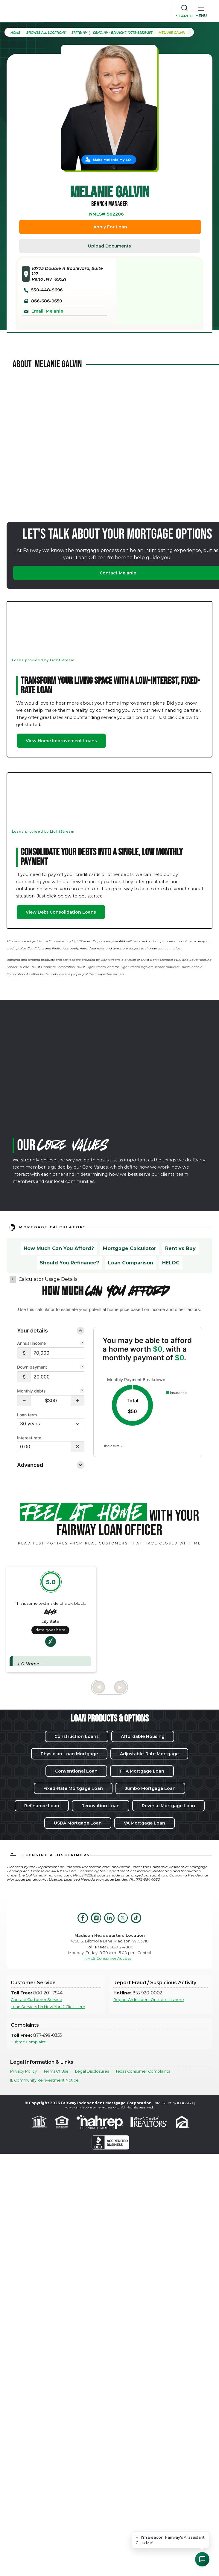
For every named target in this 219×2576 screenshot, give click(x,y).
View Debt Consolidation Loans (61, 912)
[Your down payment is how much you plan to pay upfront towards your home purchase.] (82, 1367)
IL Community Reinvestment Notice (44, 2080)
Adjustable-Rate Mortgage (149, 1753)
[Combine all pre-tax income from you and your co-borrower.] (82, 1344)
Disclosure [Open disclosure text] (113, 1446)
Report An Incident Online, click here (148, 1999)
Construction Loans (76, 1736)
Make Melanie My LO (112, 160)
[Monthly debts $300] (51, 1400)
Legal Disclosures (92, 2071)
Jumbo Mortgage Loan (150, 1788)
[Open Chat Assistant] (202, 2559)
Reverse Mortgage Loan (168, 1805)
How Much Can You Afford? (59, 1248)
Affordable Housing (143, 1736)
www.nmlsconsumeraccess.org (92, 2107)
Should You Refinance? (69, 1263)
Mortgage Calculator (129, 1248)
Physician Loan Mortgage (69, 1753)
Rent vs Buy (180, 1248)
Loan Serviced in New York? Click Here (48, 2007)
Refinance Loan (41, 1805)
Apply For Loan (110, 227)
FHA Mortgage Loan (142, 1771)
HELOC (171, 1263)
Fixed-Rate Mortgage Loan (73, 1788)
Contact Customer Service (36, 1999)
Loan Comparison (130, 1263)
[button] (201, 11)
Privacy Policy (23, 2071)
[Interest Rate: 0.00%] (44, 1446)
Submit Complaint (28, 2042)
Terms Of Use (56, 2071)
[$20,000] (57, 1377)
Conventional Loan (76, 1771)
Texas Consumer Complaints (142, 2071)
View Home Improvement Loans (61, 740)
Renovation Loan (100, 1805)
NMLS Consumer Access (107, 1958)
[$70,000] (57, 1353)
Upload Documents (109, 246)
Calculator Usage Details (48, 1279)
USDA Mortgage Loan (78, 1823)
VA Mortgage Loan (144, 1823)
